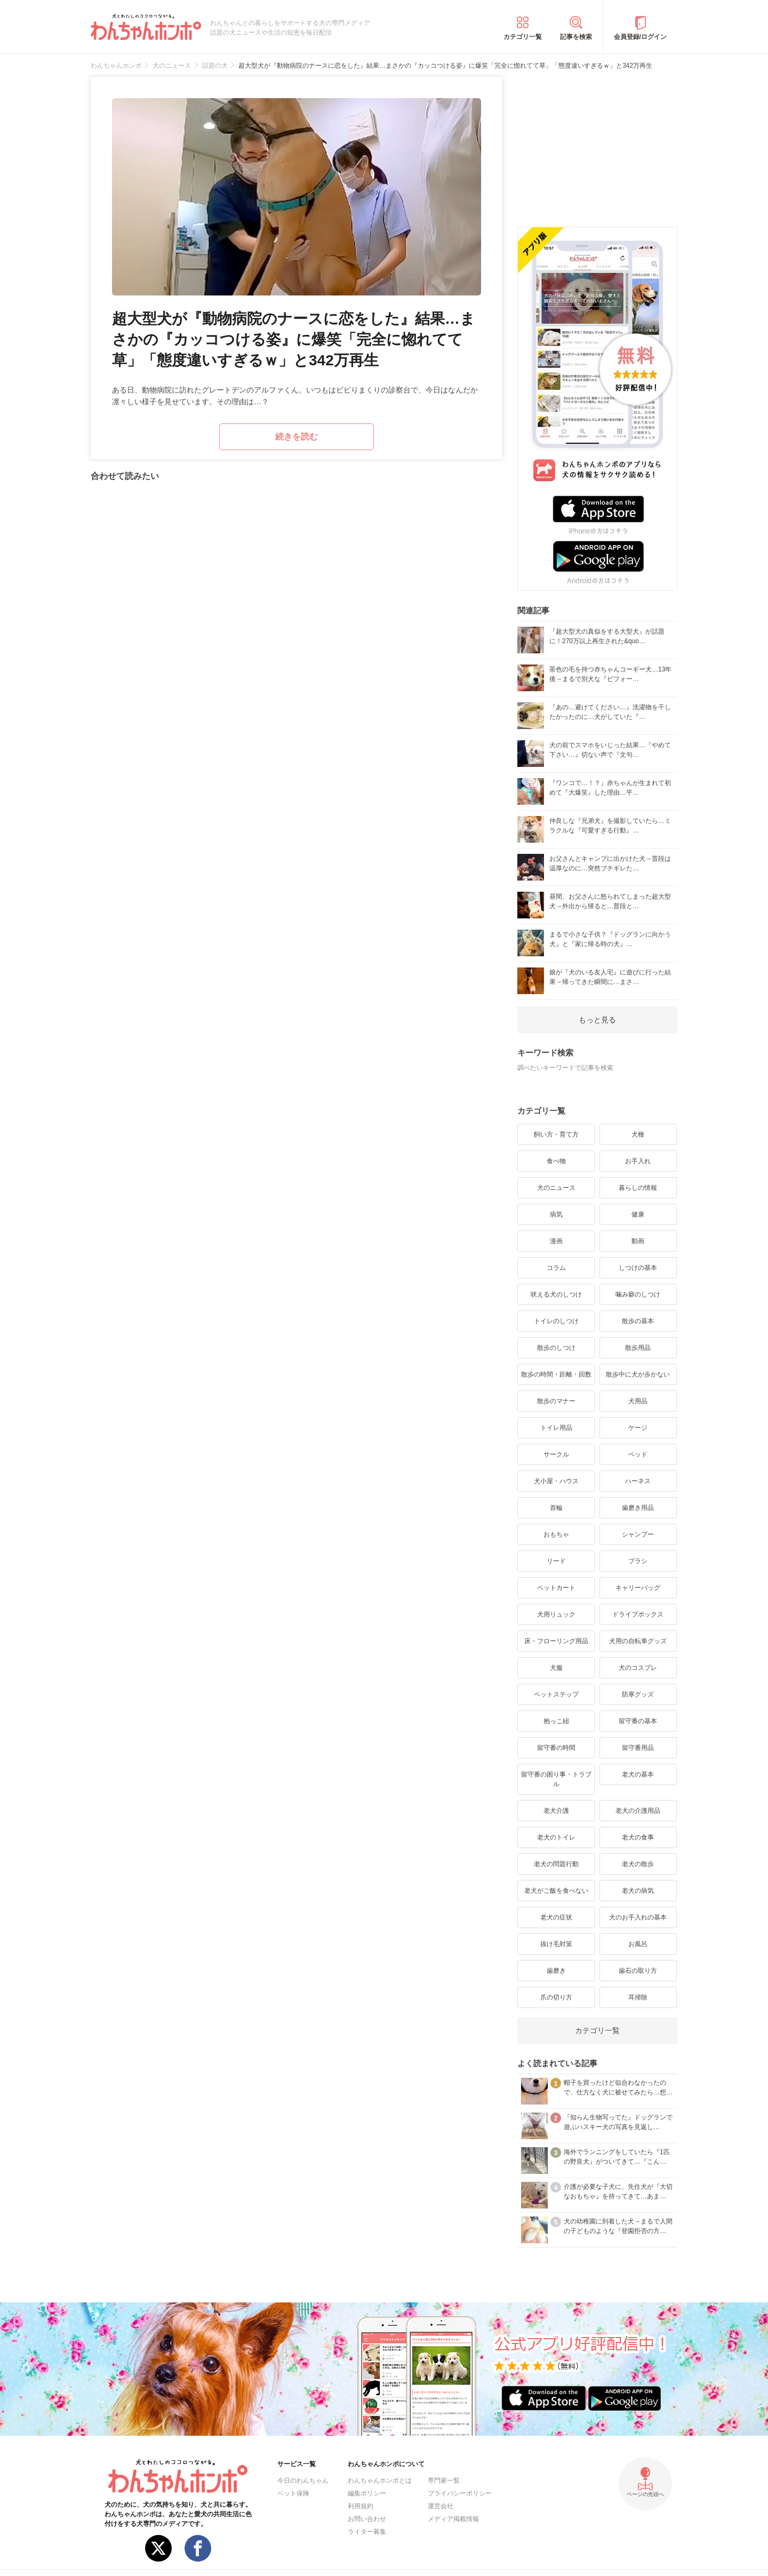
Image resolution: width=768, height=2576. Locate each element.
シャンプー (638, 1534)
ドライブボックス (637, 1614)
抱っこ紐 (556, 1721)
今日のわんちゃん (303, 2480)
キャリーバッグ (637, 1587)
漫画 (556, 1241)
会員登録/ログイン (640, 37)
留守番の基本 (638, 1721)
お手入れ (638, 1161)
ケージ (637, 1427)
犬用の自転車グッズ (638, 1641)
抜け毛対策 (556, 1944)
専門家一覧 (444, 2480)
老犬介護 (556, 1810)
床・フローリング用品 (556, 1641)
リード (556, 1561)
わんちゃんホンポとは (380, 2480)
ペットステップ (556, 1694)
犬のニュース (556, 1187)
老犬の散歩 (638, 1864)
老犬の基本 (638, 1774)
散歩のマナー (556, 1401)
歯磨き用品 (638, 1507)
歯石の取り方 (638, 1970)
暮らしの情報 (638, 1187)
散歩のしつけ (556, 1347)
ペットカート (556, 1587)
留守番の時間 (556, 1747)
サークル (556, 1454)
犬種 (637, 1134)
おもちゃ (556, 1534)
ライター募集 (367, 2531)
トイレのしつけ (556, 1321)
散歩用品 (638, 1347)
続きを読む (296, 436)
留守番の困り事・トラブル (556, 1779)
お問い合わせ (367, 2519)
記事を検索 (576, 37)
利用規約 (360, 2506)
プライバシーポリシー (460, 2493)
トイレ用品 (556, 1427)
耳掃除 (637, 1997)
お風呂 (637, 1944)
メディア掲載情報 (453, 2519)
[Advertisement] (597, 143)
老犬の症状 (556, 1917)
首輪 (556, 1507)
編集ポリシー (367, 2493)
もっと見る (597, 1019)
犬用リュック (556, 1614)
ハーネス (638, 1481)
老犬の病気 (638, 1890)
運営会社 (440, 2506)
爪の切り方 (556, 1997)
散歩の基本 (638, 1321)
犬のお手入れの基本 (638, 1917)
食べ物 (556, 1161)
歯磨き (556, 1970)
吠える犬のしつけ (556, 1294)
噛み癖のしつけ (637, 1294)
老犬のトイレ (556, 1837)
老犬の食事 (638, 1837)
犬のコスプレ (638, 1667)
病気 (556, 1214)
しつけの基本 (638, 1267)
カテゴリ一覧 (522, 37)
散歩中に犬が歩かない (638, 1374)
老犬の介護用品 (637, 1810)
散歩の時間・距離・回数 (556, 1374)
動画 (637, 1241)
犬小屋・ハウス (556, 1481)
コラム (556, 1267)
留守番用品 (638, 1747)
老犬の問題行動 (556, 1864)
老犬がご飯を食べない (556, 1890)
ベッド (637, 1454)
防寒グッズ (638, 1694)
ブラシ (637, 1561)
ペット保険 (293, 2493)
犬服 (556, 1667)
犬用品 (637, 1401)
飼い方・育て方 (556, 1134)
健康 (637, 1214)
